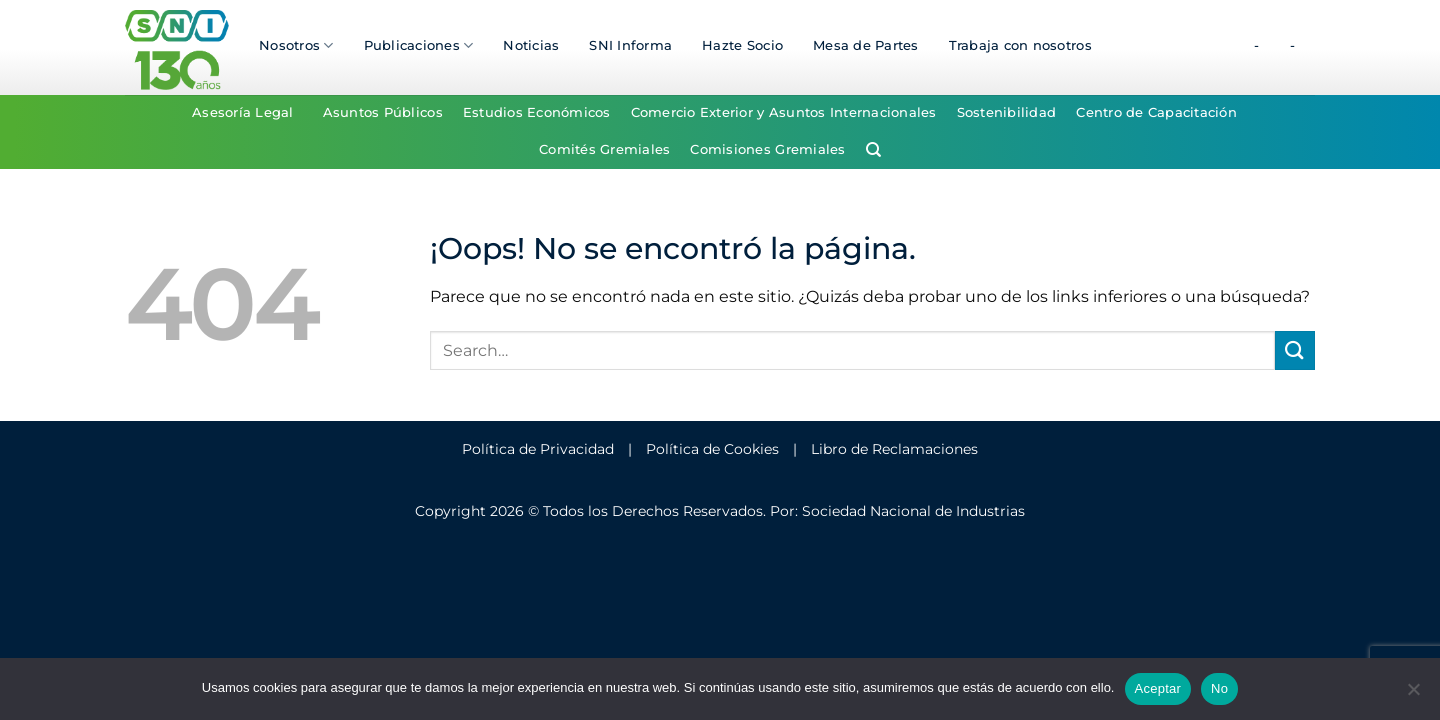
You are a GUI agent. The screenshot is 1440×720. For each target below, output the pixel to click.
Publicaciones (419, 45)
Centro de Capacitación (1156, 112)
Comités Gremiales (604, 149)
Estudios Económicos (537, 112)
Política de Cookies (712, 449)
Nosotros (296, 45)
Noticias (531, 45)
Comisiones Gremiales (767, 149)
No (1219, 688)
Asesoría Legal (243, 112)
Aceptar (1158, 688)
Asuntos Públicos (383, 112)
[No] (1413, 695)
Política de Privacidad (538, 449)
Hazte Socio (742, 45)
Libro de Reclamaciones (894, 449)
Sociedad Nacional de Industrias (913, 511)
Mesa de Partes (866, 45)
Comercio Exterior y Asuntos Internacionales (784, 112)
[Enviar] (1295, 350)
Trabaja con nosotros (1020, 45)
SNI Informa (630, 45)
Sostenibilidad (1007, 112)
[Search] (873, 150)
